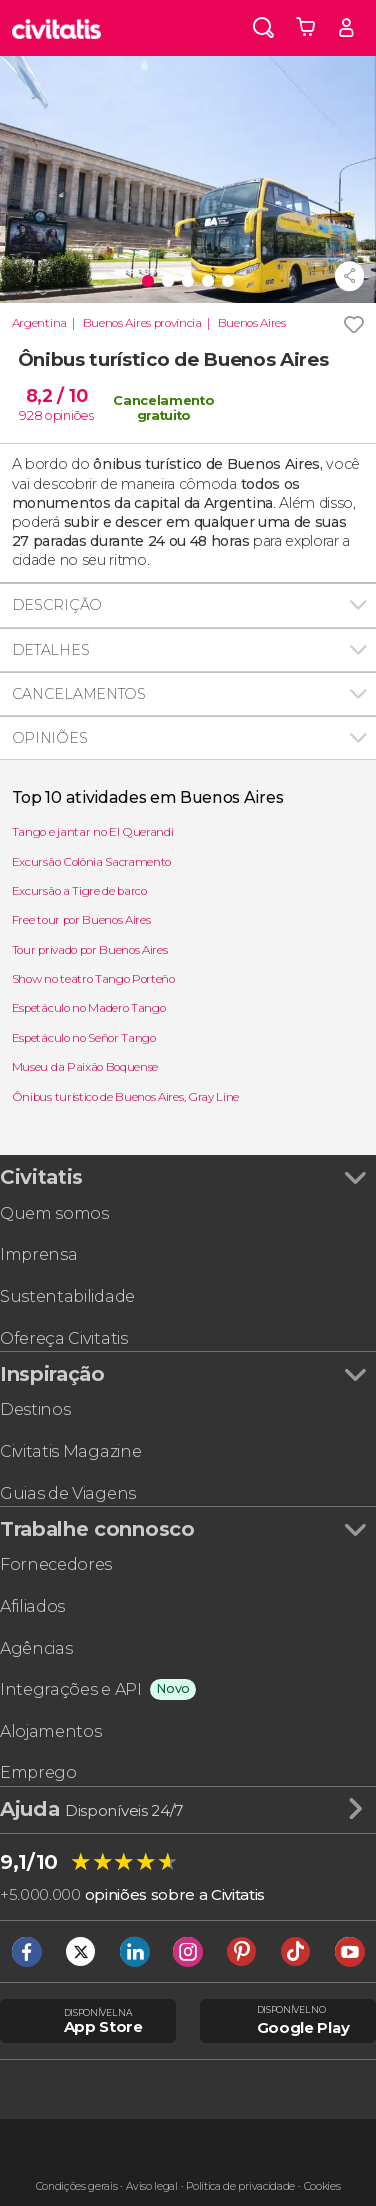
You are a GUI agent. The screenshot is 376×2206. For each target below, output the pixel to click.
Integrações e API (71, 1689)
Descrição (57, 605)
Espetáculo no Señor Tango (84, 1038)
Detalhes (50, 650)
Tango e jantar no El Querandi (93, 832)
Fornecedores (56, 1564)
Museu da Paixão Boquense (85, 1067)
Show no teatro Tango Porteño (93, 979)
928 (30, 415)
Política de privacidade (240, 2186)
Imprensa (38, 1254)
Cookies (322, 2186)
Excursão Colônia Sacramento (91, 862)
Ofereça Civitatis (64, 1338)
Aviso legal (151, 2186)
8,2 (56, 395)
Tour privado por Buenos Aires (90, 950)
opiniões (69, 415)
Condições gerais (77, 2186)
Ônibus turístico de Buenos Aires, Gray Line (125, 1097)
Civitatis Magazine (70, 1451)
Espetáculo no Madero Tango (89, 1008)
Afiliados (32, 1606)
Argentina (39, 323)
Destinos (35, 1409)
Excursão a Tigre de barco (79, 891)
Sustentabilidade (67, 1296)
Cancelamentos (79, 694)
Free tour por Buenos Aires (81, 920)
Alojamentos (50, 1731)
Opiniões (49, 738)
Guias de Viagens (68, 1493)
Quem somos (54, 1213)
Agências (36, 1648)
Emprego (38, 1772)
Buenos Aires (252, 323)
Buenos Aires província (142, 323)
